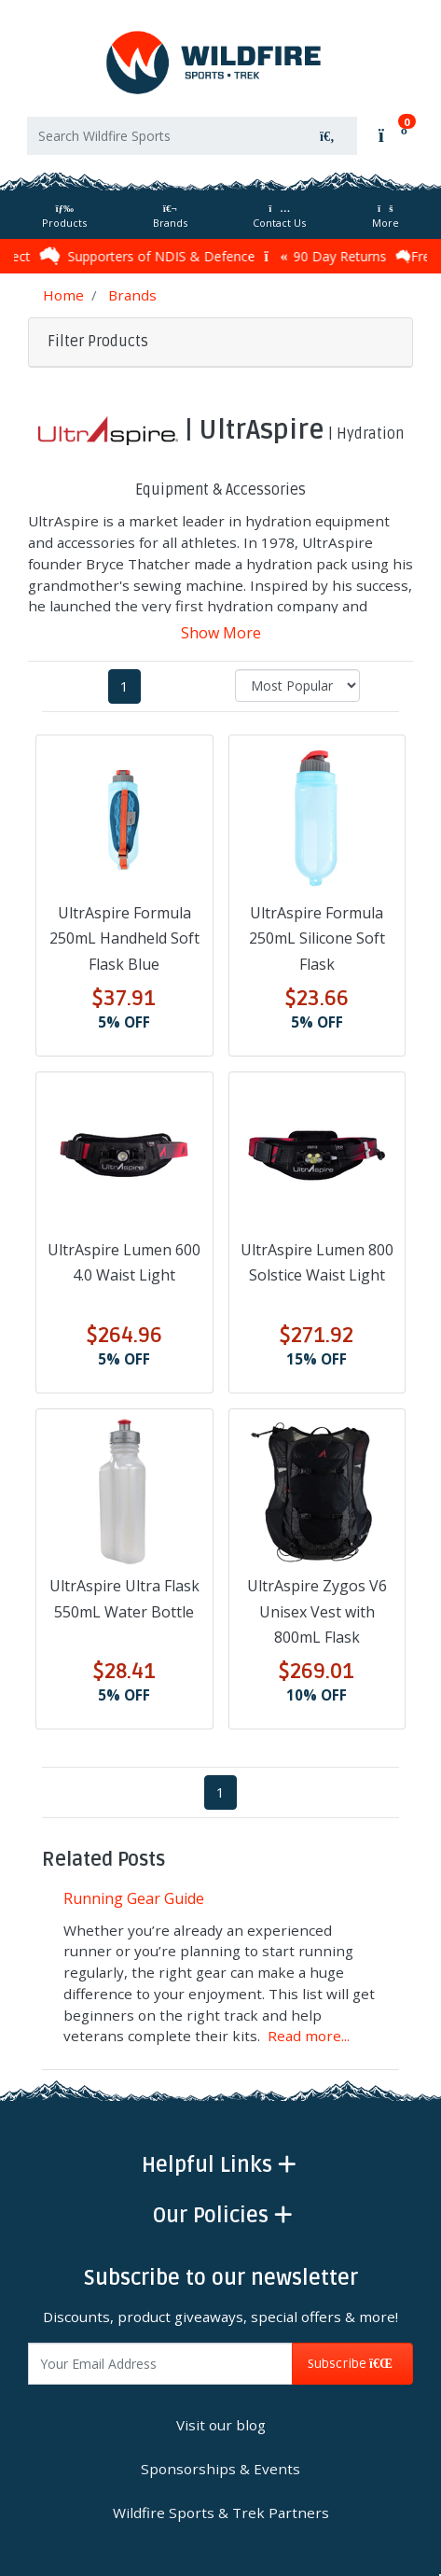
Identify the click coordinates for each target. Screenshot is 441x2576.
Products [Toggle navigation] (64, 217)
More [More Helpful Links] (385, 217)
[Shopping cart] (391, 133)
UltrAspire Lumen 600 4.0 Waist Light (124, 1262)
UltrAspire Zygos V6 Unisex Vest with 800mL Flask (317, 1610)
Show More (221, 633)
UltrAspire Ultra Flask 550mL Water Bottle (124, 1598)
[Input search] (162, 136)
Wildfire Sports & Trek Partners (221, 2512)
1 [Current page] (124, 686)
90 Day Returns (330, 256)
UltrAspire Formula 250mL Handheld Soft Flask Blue (124, 938)
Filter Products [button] (98, 341)
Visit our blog (221, 2424)
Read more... (309, 2035)
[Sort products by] (297, 685)
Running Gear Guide (133, 1898)
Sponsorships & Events (220, 2468)
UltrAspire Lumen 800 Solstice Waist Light (317, 1262)
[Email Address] (160, 2364)
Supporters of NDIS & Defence (152, 255)
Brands (170, 217)
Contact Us (279, 217)
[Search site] (327, 136)
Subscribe (352, 2364)
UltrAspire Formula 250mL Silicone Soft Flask (317, 938)
